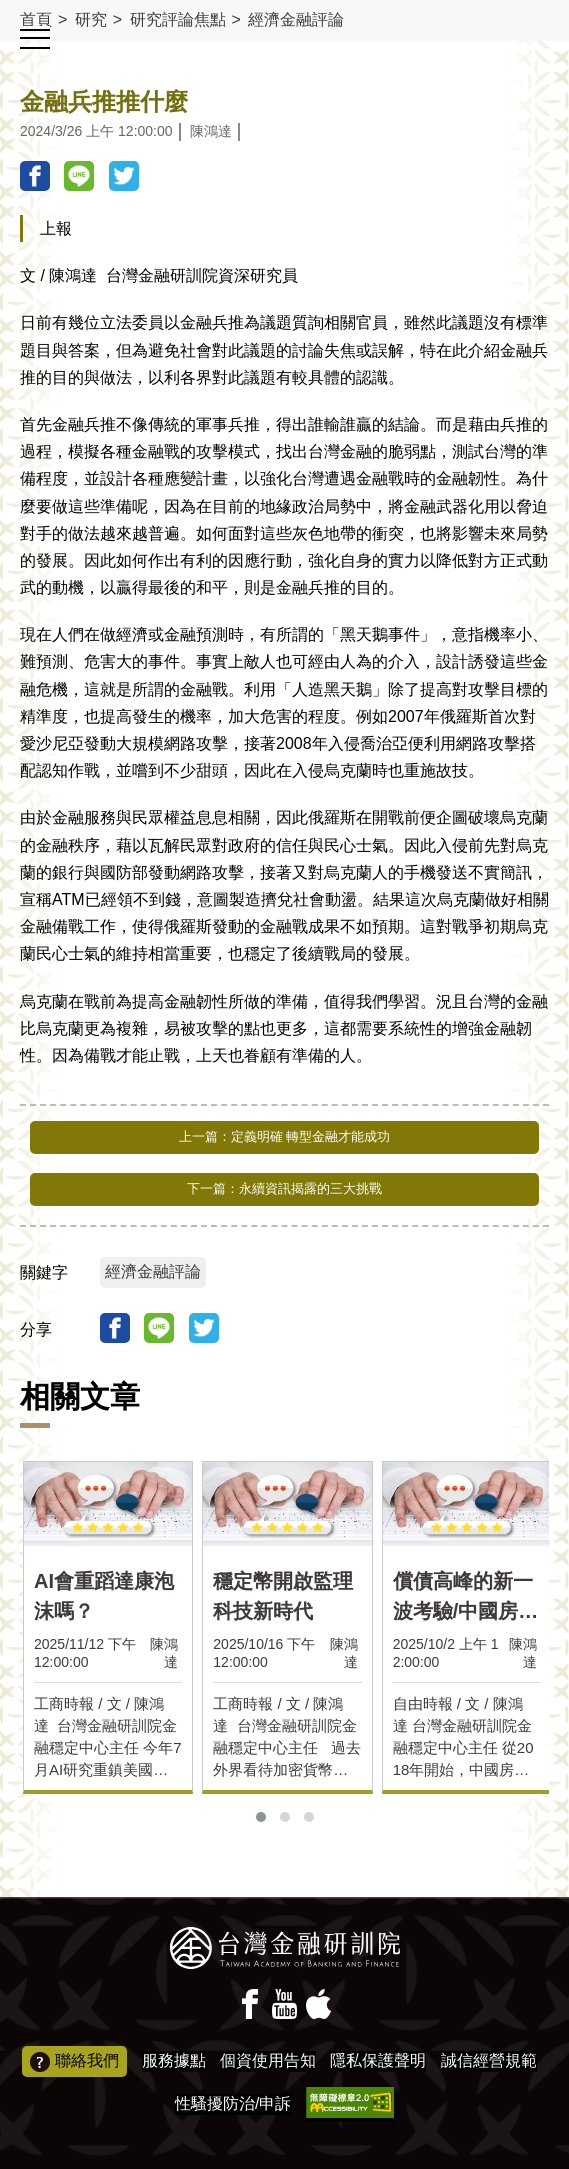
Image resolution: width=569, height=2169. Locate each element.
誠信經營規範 (489, 2060)
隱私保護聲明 (378, 2060)
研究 (91, 19)
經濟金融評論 (296, 19)
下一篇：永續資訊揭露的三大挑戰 (284, 1188)
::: (6, 8)
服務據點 (174, 2060)
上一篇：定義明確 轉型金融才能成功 (285, 1136)
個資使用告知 (268, 2060)
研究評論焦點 (178, 19)
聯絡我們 (74, 2062)
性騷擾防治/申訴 (233, 2103)
